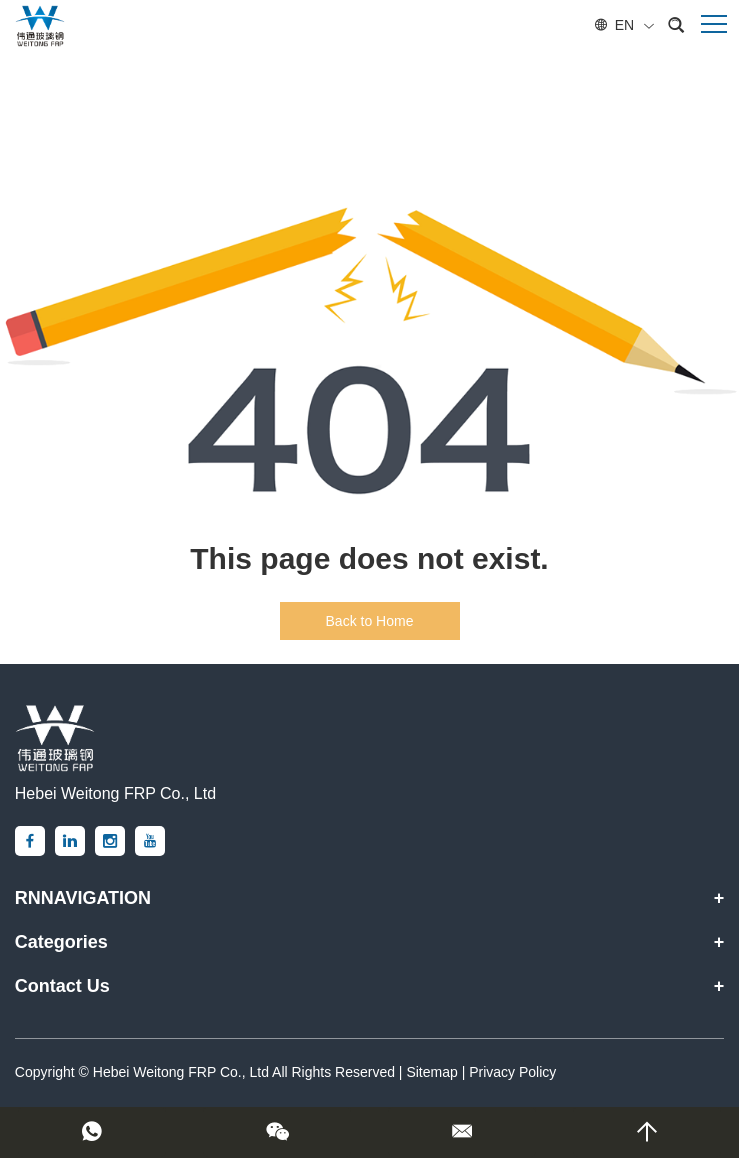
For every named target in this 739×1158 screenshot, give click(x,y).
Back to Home (370, 621)
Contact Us (62, 986)
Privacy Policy (512, 1072)
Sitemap (431, 1072)
